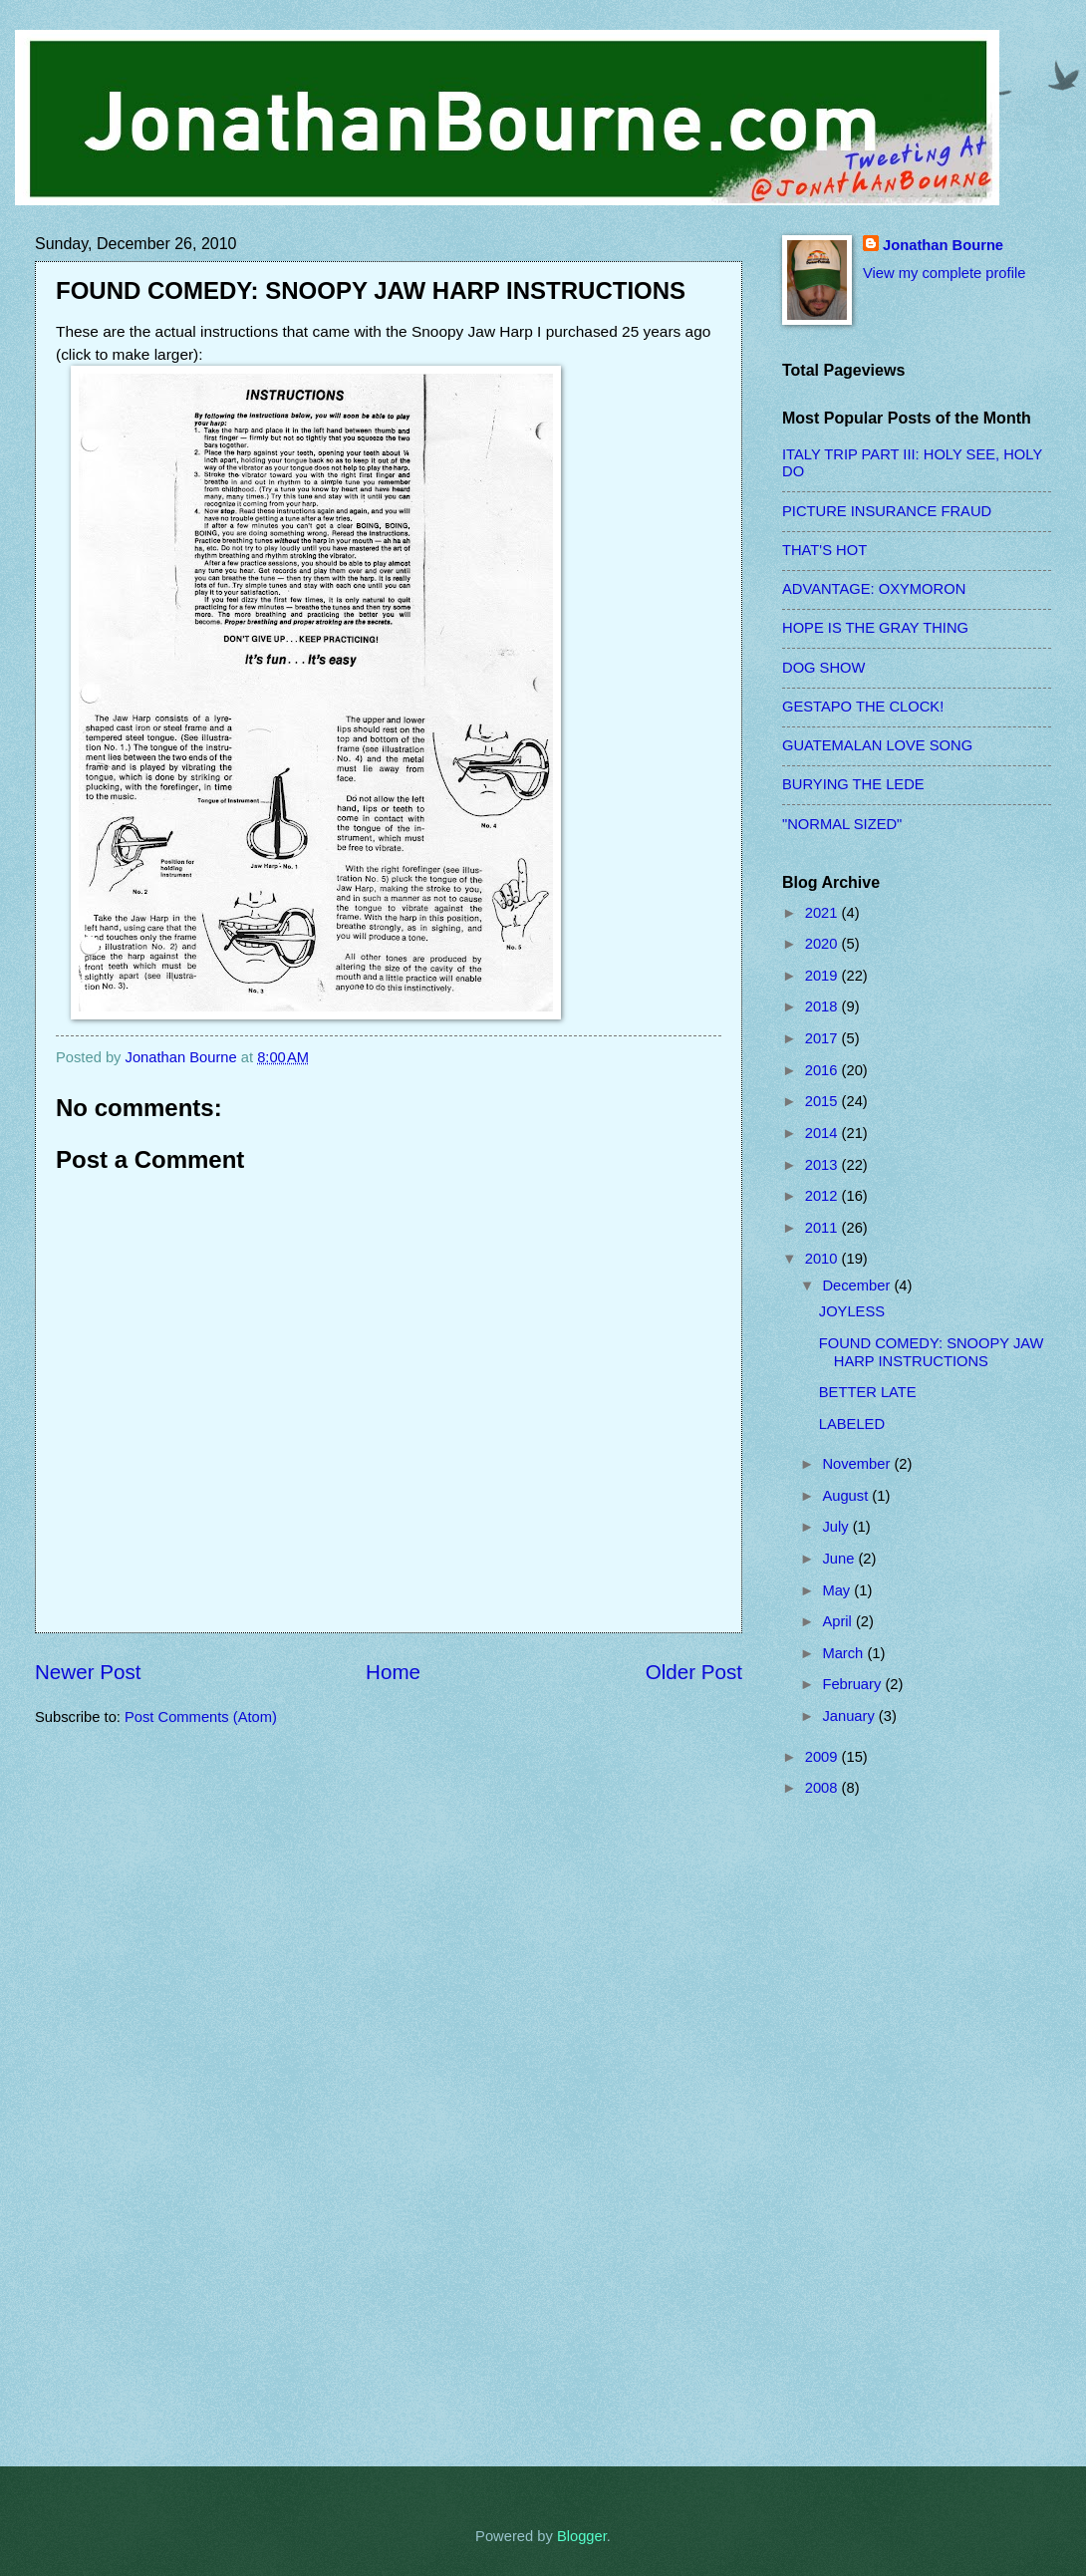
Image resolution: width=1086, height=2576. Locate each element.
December (858, 1285)
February (853, 1684)
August (847, 1496)
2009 (823, 1757)
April (839, 1621)
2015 (823, 1101)
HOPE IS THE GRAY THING (875, 628)
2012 (823, 1196)
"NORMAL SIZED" (842, 824)
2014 (823, 1133)
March (844, 1653)
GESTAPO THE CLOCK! (863, 707)
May (838, 1590)
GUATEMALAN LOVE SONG (877, 745)
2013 (823, 1165)
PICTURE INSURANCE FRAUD (886, 511)
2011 (823, 1228)
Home (393, 1671)
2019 (823, 976)
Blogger (582, 2536)
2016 (823, 1070)
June (840, 1559)
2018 (823, 1006)
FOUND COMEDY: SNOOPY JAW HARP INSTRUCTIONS (931, 1352)
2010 (823, 1259)
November (858, 1464)
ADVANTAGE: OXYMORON (873, 589)
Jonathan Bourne (943, 245)
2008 (823, 1788)
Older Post (694, 1671)
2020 (823, 944)
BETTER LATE (868, 1392)
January (850, 1716)
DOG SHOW (823, 668)
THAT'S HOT (824, 550)
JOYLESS (852, 1311)
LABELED (852, 1424)
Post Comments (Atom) (201, 1717)
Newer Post (87, 1671)
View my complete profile (944, 273)
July (837, 1527)
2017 (823, 1038)
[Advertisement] (862, 2132)
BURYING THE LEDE (853, 784)
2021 (823, 913)
